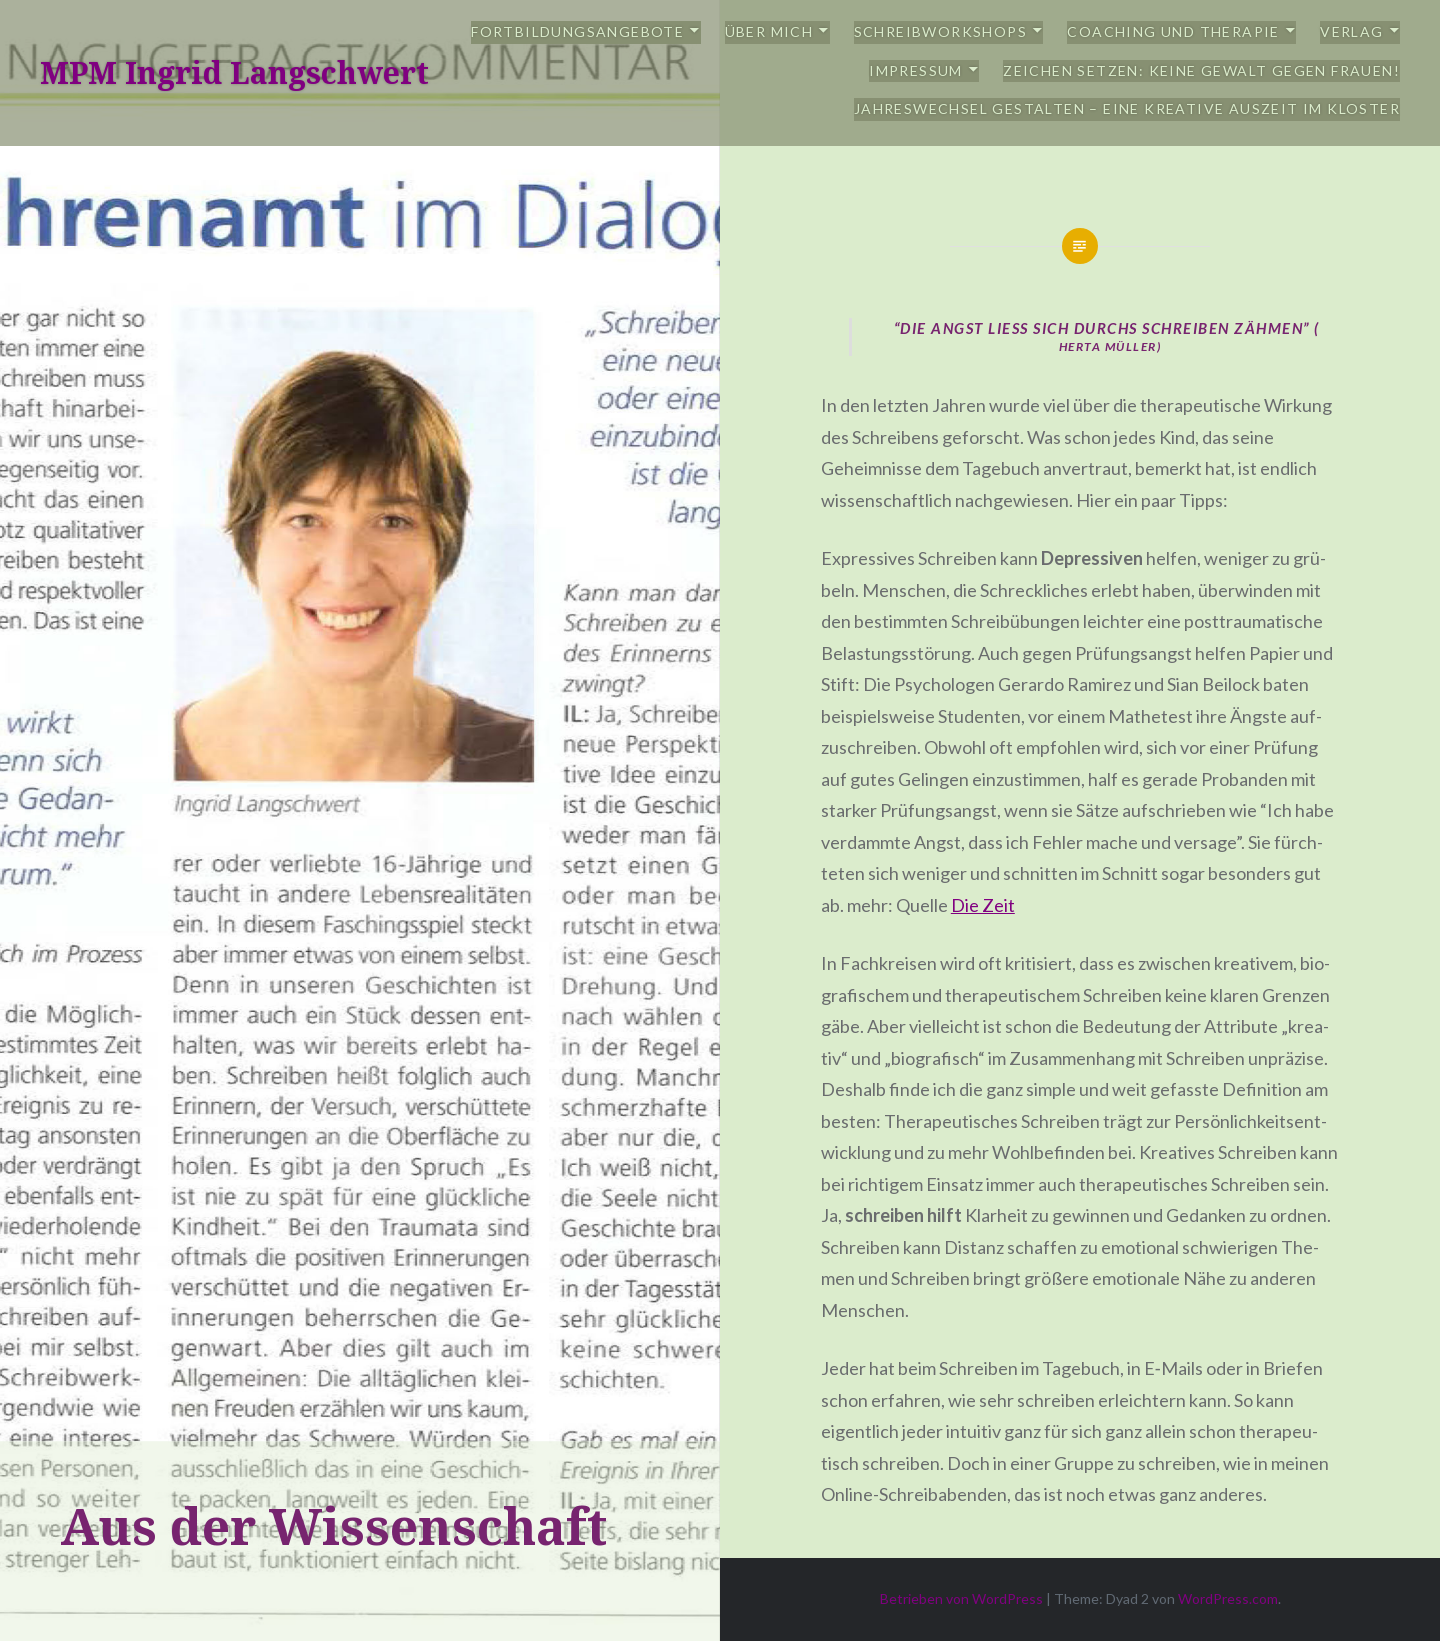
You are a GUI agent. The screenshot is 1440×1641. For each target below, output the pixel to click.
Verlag (1351, 31)
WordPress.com (1228, 1598)
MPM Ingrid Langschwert (234, 72)
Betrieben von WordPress (961, 1598)
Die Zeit (983, 905)
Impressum (916, 70)
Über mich (769, 31)
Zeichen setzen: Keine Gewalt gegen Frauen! (1201, 70)
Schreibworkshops (940, 31)
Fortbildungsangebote (577, 31)
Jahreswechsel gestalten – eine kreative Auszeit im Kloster (1127, 108)
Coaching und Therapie (1173, 31)
